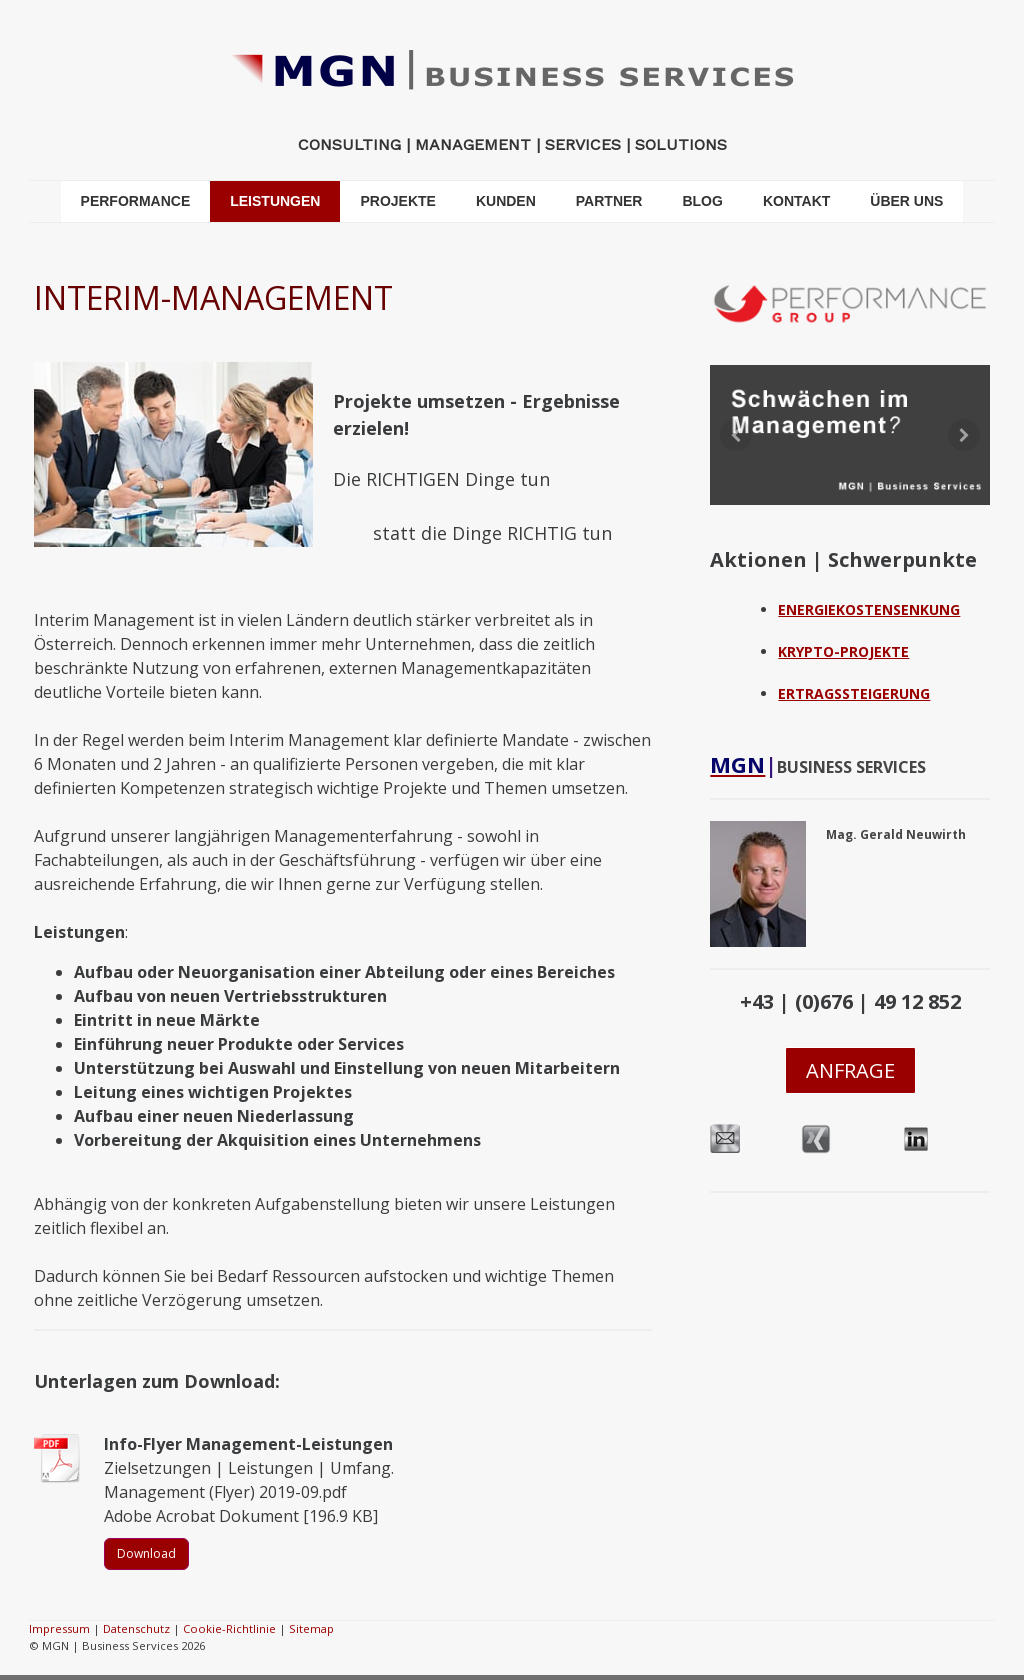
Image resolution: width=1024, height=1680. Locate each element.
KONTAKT (796, 201)
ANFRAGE (850, 1070)
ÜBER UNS (906, 201)
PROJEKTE (397, 201)
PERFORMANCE (136, 201)
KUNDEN (506, 201)
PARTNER (609, 201)
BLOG (702, 201)
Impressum (59, 1628)
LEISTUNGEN (275, 201)
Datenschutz (136, 1628)
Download (146, 1553)
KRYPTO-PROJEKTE (843, 651)
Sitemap (311, 1628)
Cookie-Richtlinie (229, 1628)
